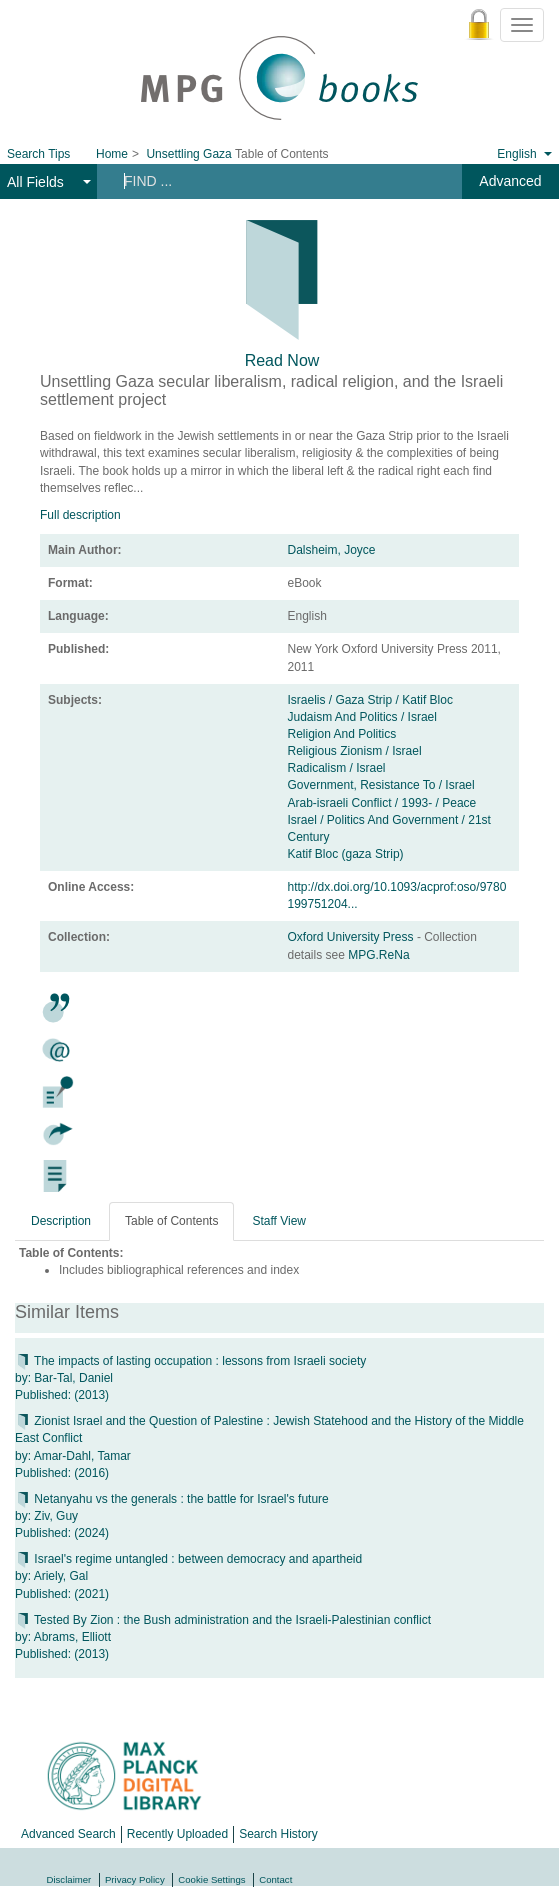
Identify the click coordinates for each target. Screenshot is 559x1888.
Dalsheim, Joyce (332, 550)
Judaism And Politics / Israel (362, 717)
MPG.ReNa (378, 955)
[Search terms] (271, 181)
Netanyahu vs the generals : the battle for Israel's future (172, 1499)
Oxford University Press (352, 937)
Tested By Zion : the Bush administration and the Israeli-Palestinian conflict (223, 1620)
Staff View (279, 1221)
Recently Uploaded (177, 1834)
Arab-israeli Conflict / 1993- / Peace (382, 803)
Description (61, 1221)
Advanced (510, 181)
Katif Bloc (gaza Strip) (346, 854)
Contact (275, 1879)
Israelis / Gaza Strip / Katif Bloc (370, 700)
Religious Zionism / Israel (355, 751)
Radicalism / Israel (337, 768)
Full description (80, 515)
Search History (278, 1834)
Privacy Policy (135, 1879)
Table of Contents (171, 1221)
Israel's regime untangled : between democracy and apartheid (188, 1559)
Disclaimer (69, 1879)
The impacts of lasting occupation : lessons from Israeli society (190, 1361)
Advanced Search (68, 1834)
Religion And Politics (342, 734)
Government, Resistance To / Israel (381, 785)
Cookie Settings (211, 1879)
